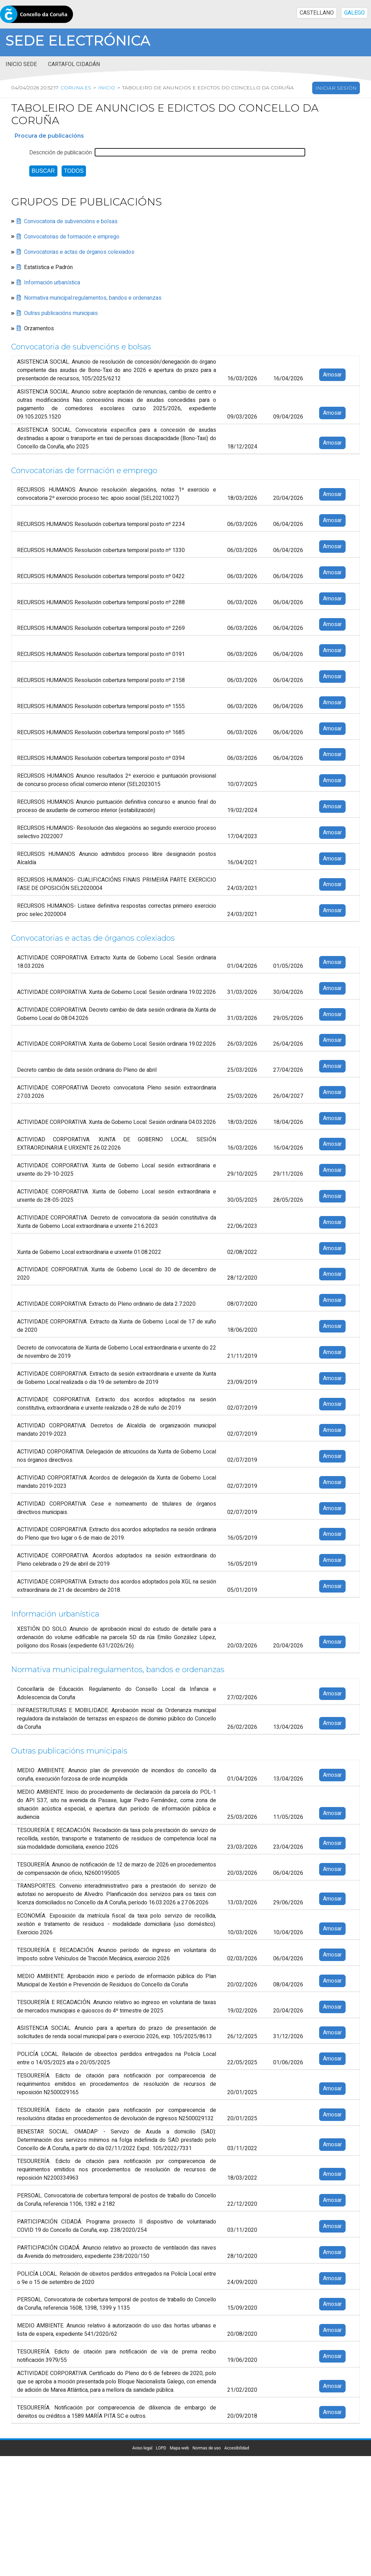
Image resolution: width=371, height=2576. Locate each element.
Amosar (332, 375)
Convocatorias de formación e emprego (71, 237)
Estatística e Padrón (48, 267)
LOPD (161, 2448)
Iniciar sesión (336, 88)
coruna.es (76, 87)
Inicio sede (21, 64)
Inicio (106, 87)
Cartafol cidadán (74, 64)
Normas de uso (206, 2448)
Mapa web (179, 2448)
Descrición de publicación (60, 152)
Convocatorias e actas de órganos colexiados (79, 252)
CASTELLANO (317, 13)
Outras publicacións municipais (61, 313)
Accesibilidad (236, 2448)
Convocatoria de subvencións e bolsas (71, 221)
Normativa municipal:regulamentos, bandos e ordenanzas (92, 298)
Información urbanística (52, 282)
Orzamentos (39, 328)
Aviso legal (142, 2448)
